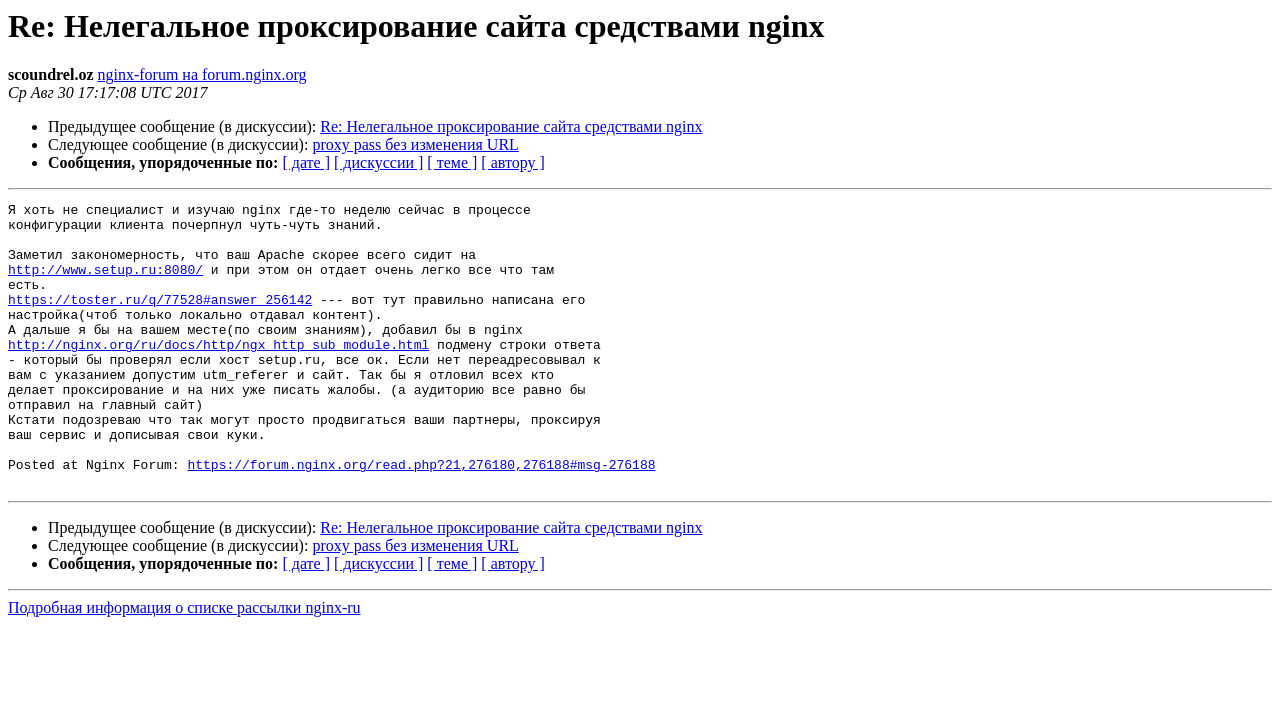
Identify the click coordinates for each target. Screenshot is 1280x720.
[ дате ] (306, 162)
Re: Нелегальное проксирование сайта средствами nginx (511, 126)
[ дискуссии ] (378, 162)
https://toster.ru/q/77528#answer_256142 (160, 320)
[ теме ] (452, 162)
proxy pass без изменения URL (415, 144)
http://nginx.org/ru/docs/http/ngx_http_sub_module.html (218, 374)
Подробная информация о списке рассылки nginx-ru (184, 664)
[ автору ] (512, 162)
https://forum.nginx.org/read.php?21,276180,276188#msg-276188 (421, 518)
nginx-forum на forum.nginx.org (201, 74)
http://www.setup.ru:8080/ (105, 284)
